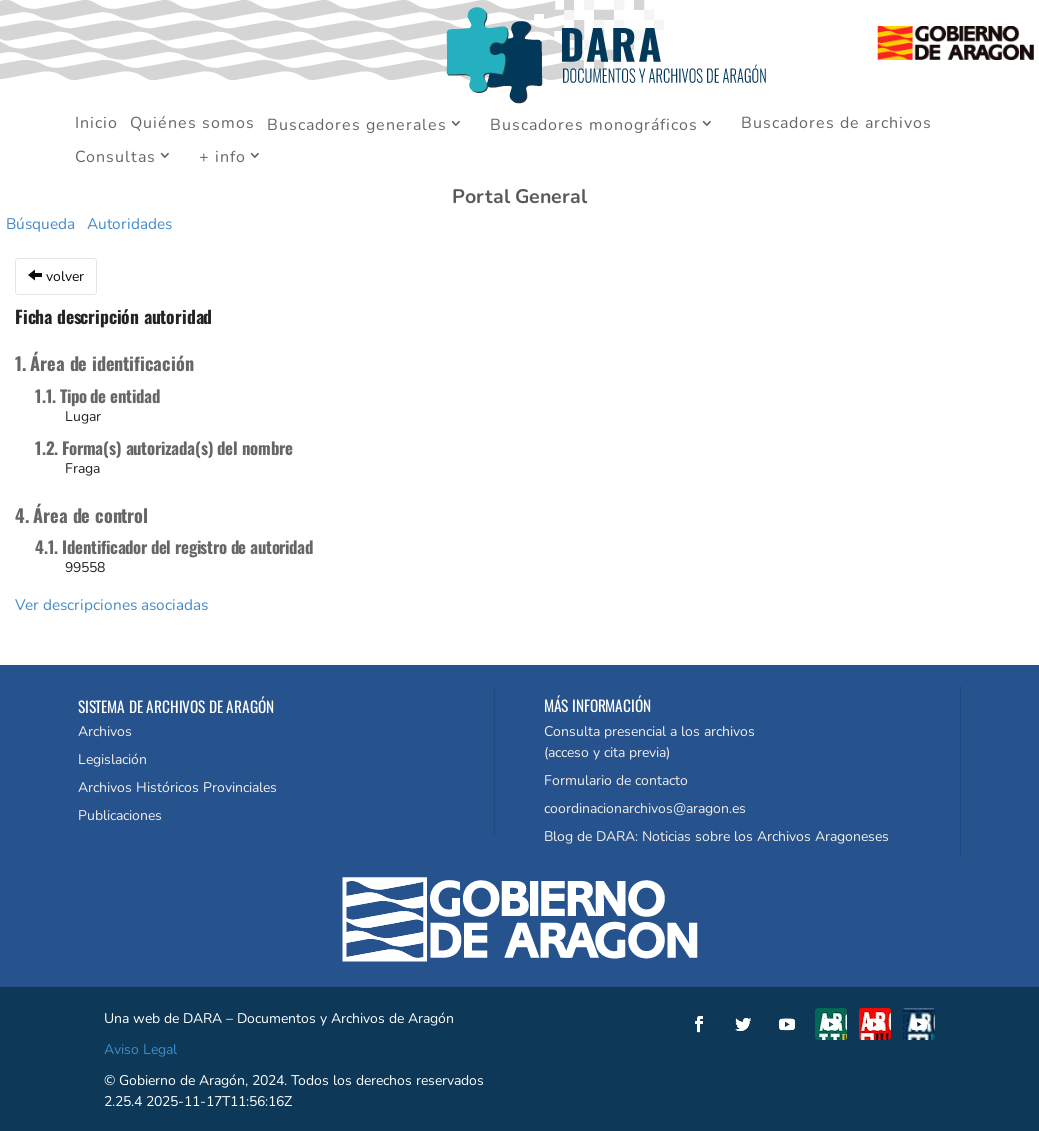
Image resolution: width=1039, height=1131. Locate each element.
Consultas (115, 158)
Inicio (96, 125)
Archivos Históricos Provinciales (177, 787)
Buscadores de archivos (836, 125)
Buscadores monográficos (594, 126)
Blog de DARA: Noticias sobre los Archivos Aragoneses (716, 836)
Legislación (112, 759)
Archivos (105, 731)
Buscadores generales (357, 126)
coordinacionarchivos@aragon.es (645, 808)
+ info (222, 158)
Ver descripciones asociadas (111, 604)
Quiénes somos (192, 125)
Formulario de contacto (616, 780)
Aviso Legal (140, 1049)
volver (56, 276)
